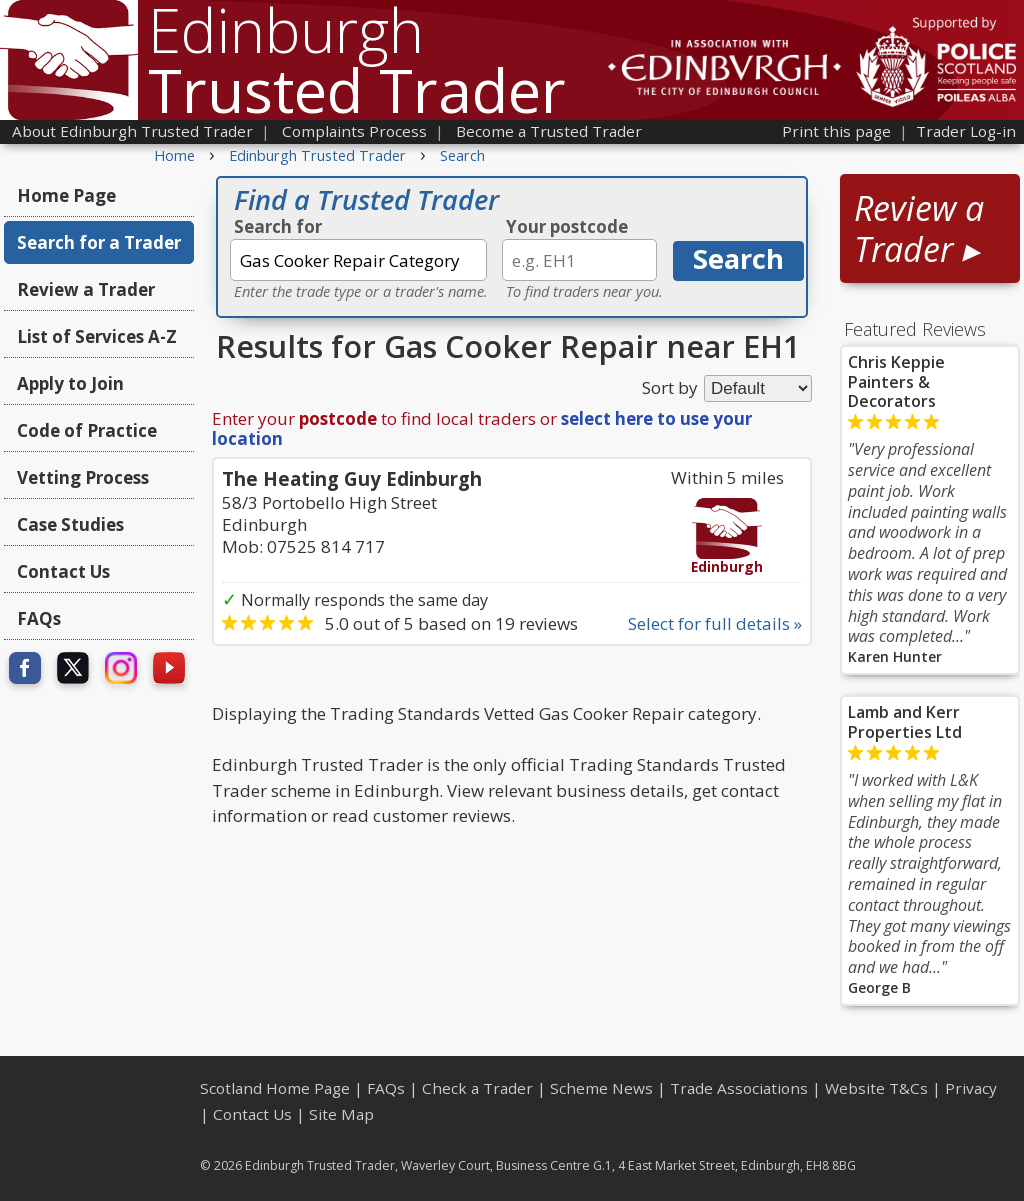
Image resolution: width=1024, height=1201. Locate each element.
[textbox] (358, 260)
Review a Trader (86, 289)
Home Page (66, 195)
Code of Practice (87, 430)
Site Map (341, 1114)
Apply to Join (70, 383)
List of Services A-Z (97, 336)
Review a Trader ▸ (919, 228)
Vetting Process (83, 477)
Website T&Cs (876, 1088)
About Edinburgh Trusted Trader (132, 131)
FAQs (39, 618)
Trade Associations (739, 1088)
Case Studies (70, 524)
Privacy (971, 1088)
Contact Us (63, 571)
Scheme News (601, 1088)
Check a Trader (477, 1088)
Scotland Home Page (275, 1088)
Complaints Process (354, 131)
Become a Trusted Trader (549, 131)
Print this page (836, 131)
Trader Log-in (966, 131)
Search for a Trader (99, 242)
